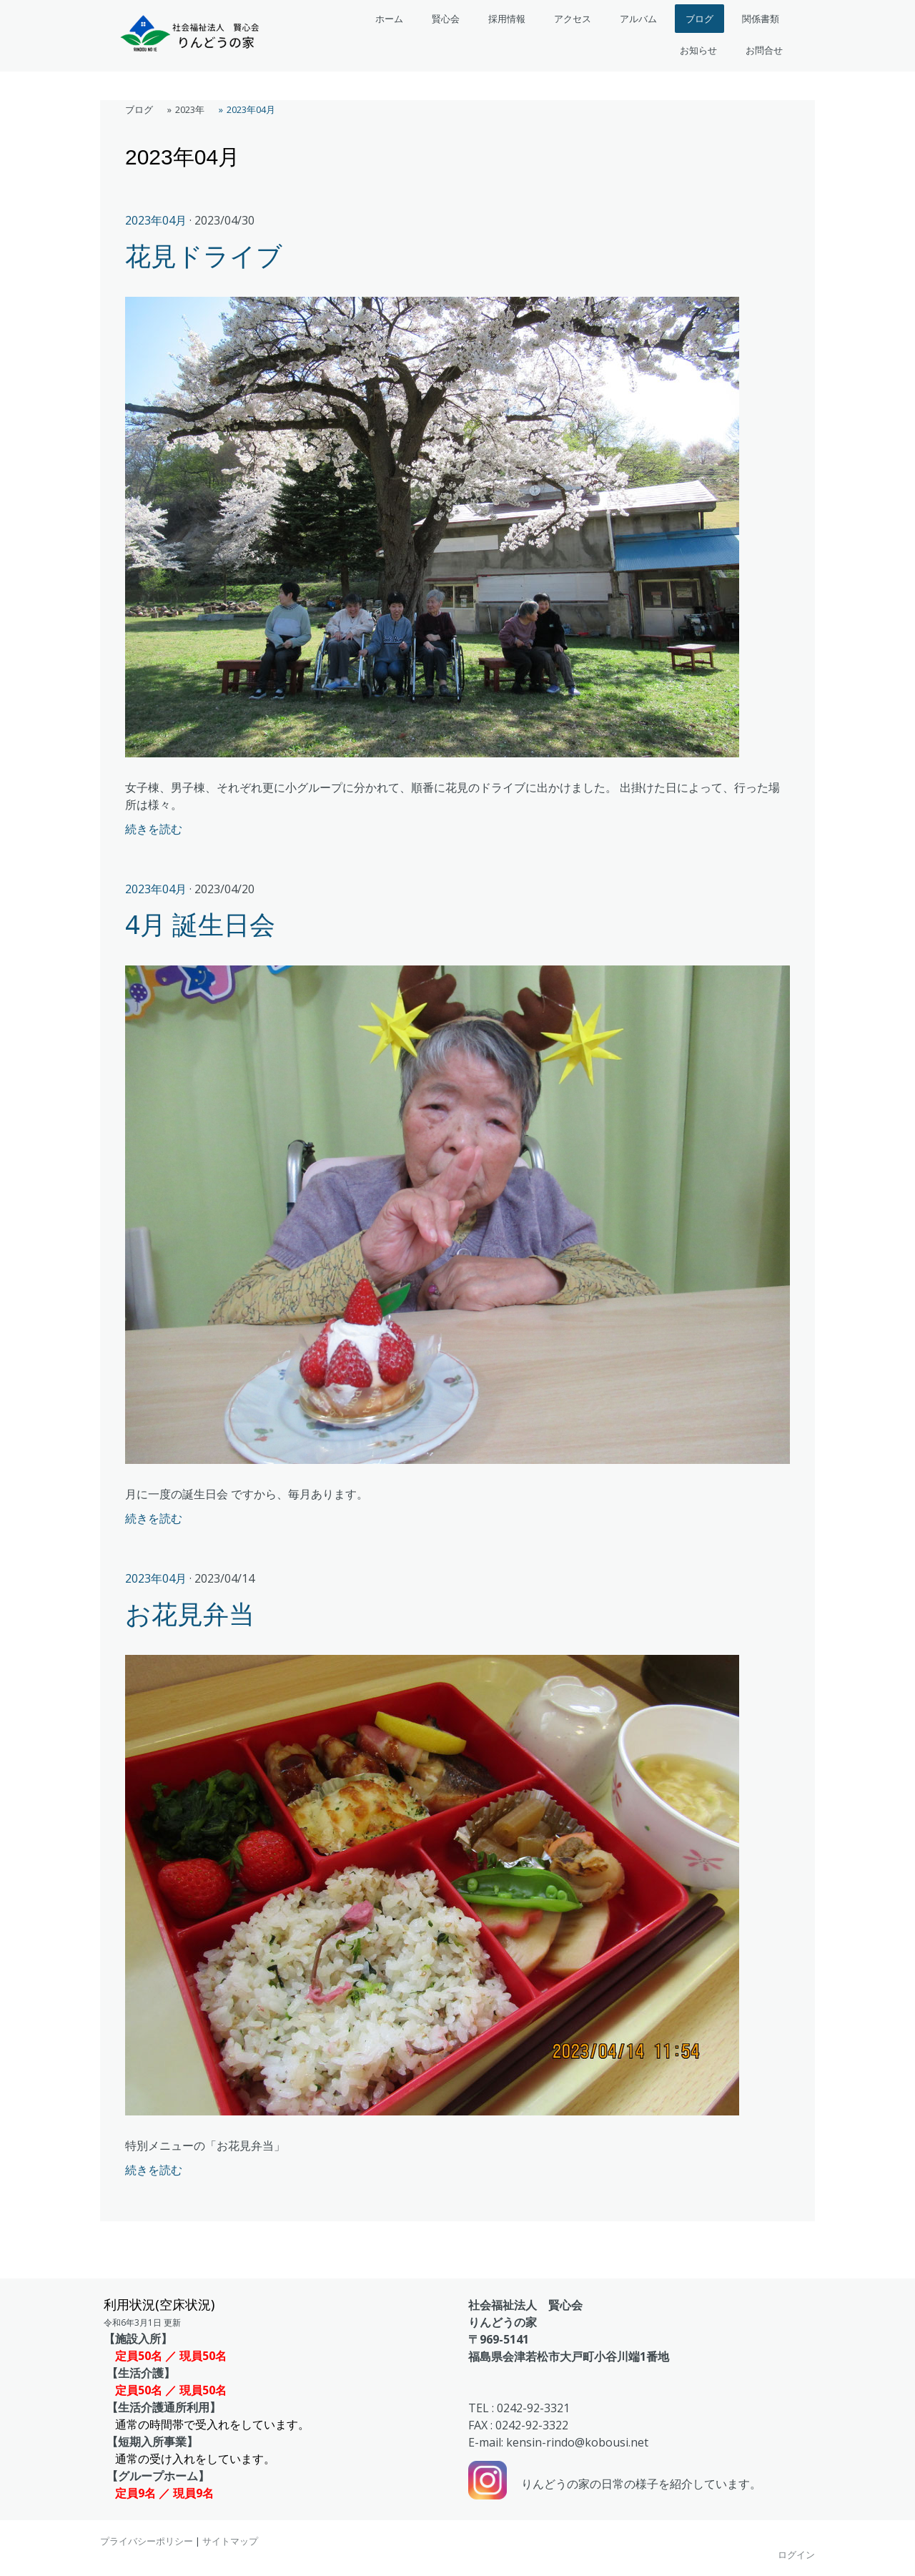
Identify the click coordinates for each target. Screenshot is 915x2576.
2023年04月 (156, 220)
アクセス (572, 18)
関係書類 (760, 18)
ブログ (699, 18)
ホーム (389, 18)
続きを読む (153, 829)
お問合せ (764, 50)
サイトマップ (230, 2541)
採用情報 (506, 18)
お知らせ (698, 50)
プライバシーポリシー (146, 2541)
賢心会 (446, 18)
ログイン (796, 2554)
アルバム (638, 18)
